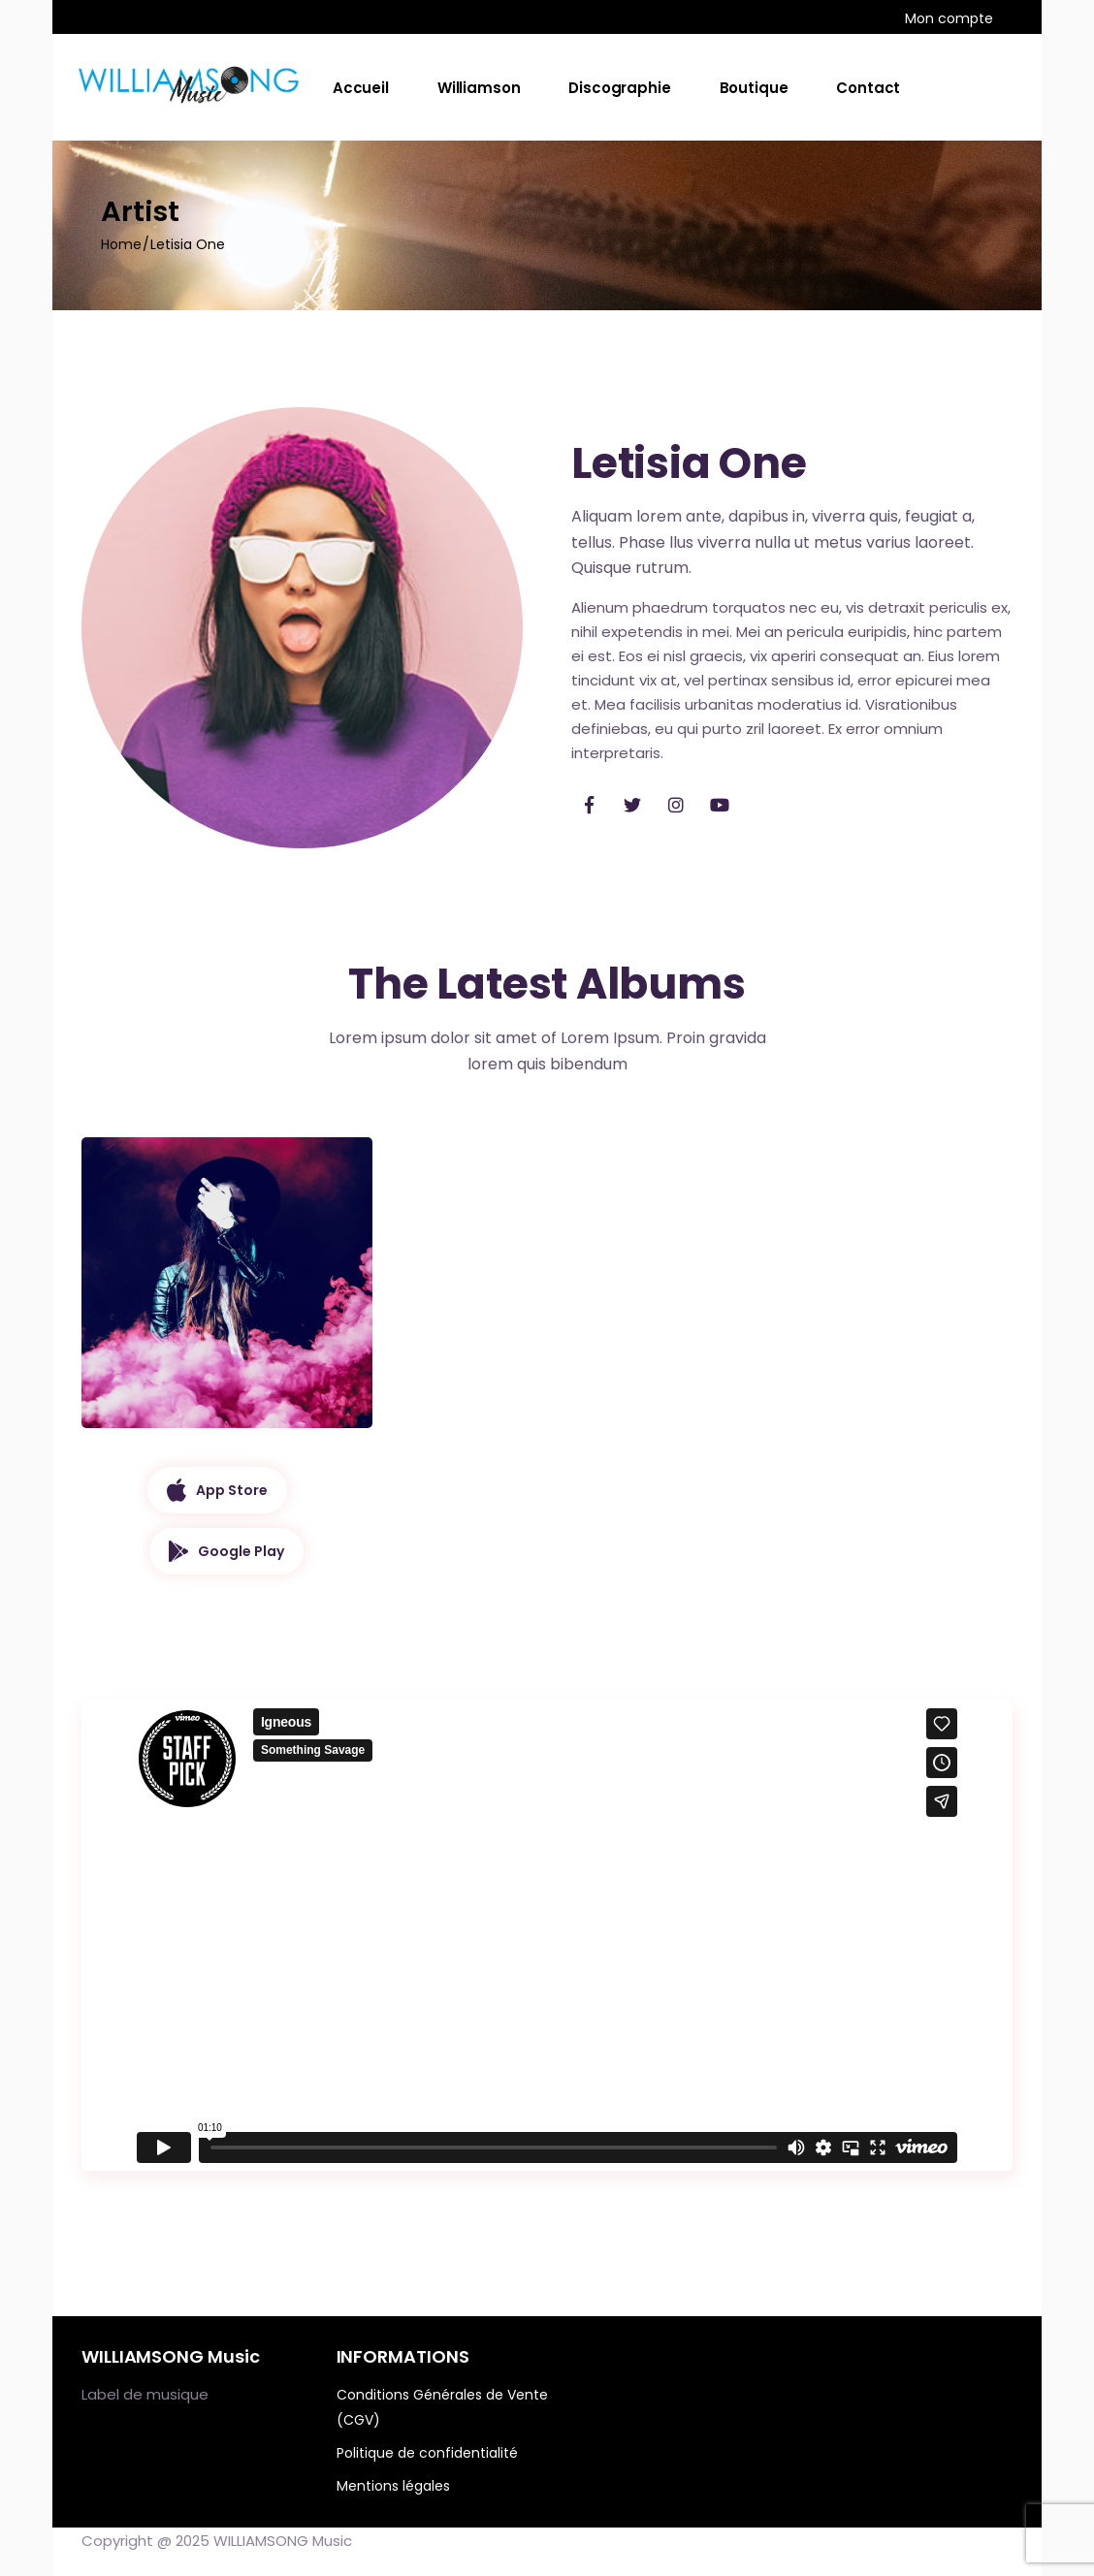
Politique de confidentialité (427, 2453)
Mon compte (949, 18)
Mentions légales (393, 2486)
